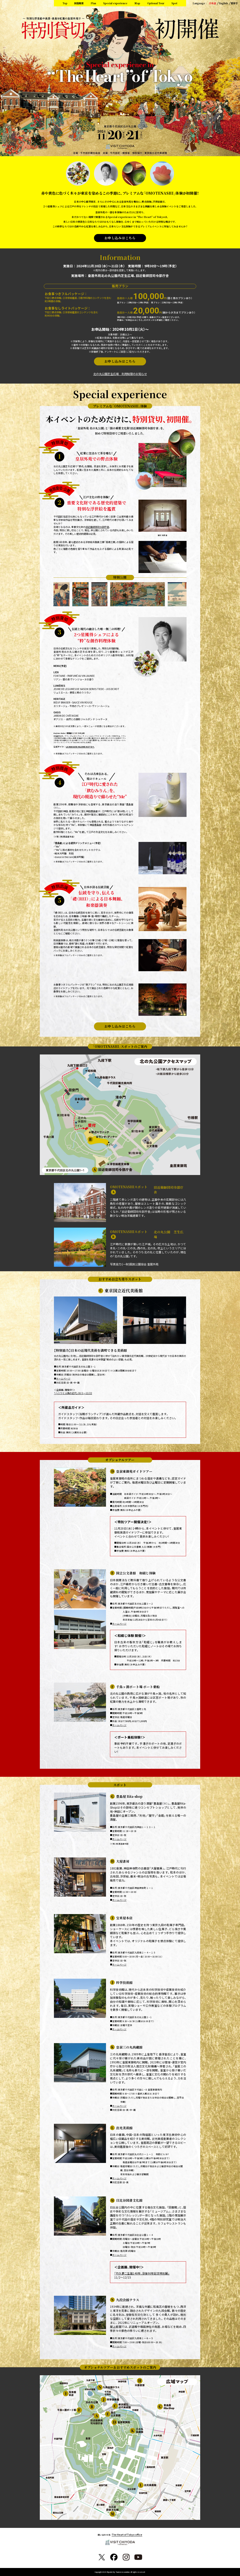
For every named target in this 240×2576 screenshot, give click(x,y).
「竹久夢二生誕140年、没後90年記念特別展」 (142, 2273)
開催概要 (79, 3)
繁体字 (234, 3)
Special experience (115, 3)
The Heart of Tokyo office (127, 2535)
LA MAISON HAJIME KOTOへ (80, 746)
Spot (174, 3)
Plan (93, 3)
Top (65, 3)
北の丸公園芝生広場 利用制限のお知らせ (120, 374)
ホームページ (63, 1378)
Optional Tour (155, 3)
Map (137, 3)
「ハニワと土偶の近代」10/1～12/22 (73, 1393)
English (223, 3)
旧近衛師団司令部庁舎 (97, 527)
